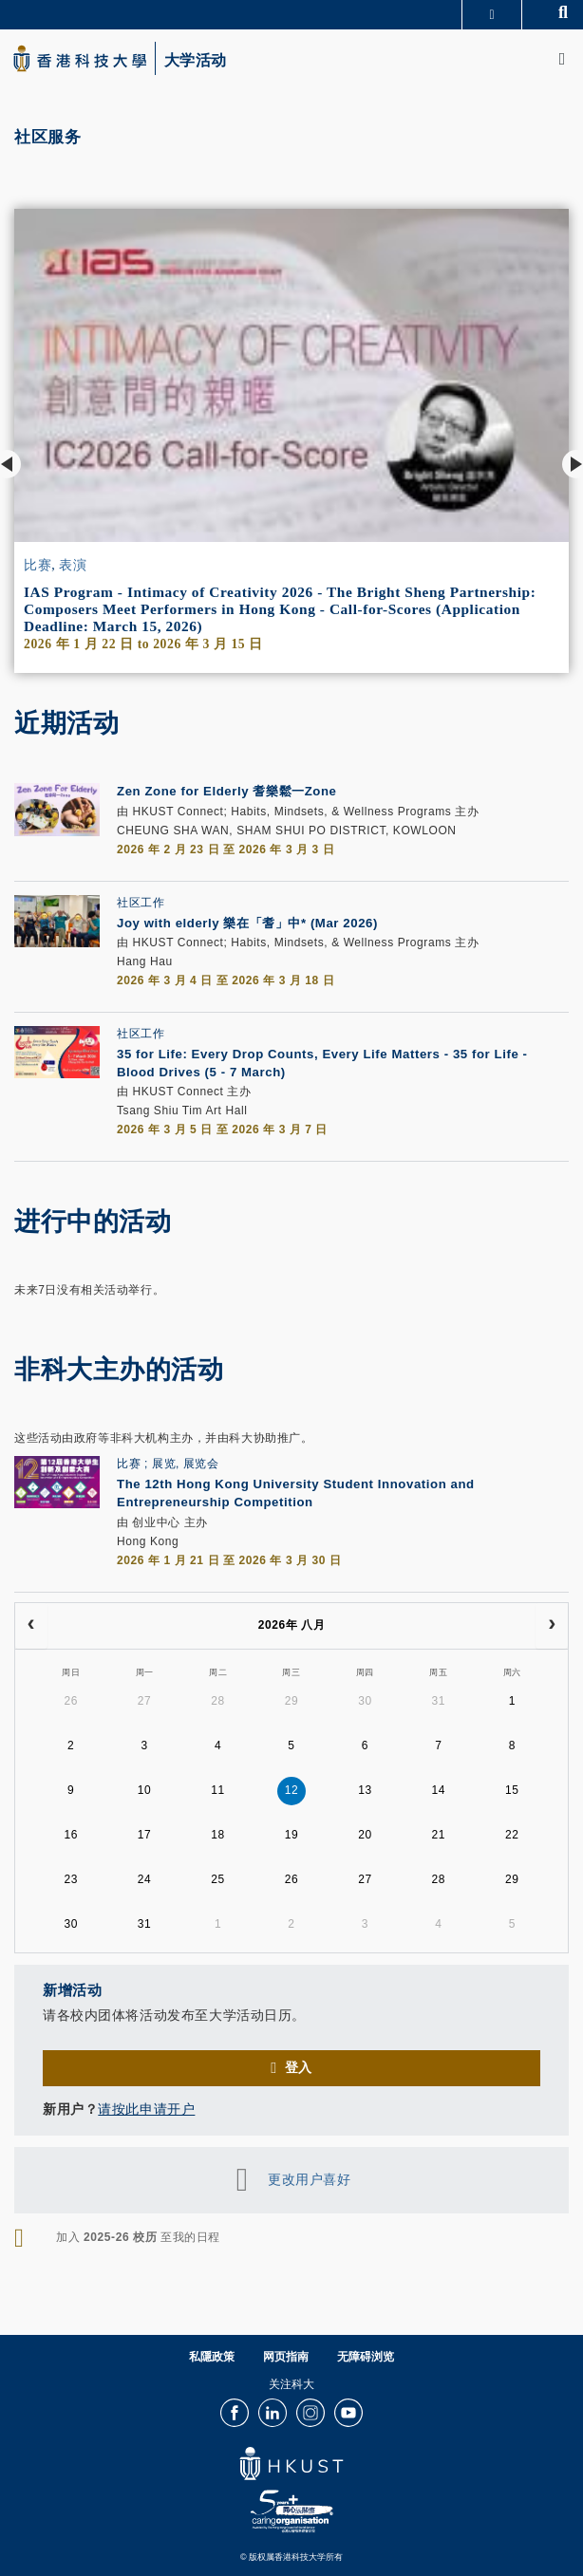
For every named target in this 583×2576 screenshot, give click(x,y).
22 (512, 1834)
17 (145, 1834)
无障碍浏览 (365, 2356)
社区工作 (140, 902)
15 (512, 1790)
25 (218, 1879)
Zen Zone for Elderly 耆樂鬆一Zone (226, 791)
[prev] (31, 1626)
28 (218, 1701)
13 (365, 1790)
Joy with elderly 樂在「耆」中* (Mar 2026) (247, 923)
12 (292, 1790)
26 (71, 1701)
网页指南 (286, 2356)
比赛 (37, 565)
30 (365, 1701)
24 (145, 1879)
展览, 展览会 (185, 1463)
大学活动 (195, 60)
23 (71, 1879)
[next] (552, 1626)
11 (218, 1790)
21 (439, 1834)
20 (365, 1834)
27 (145, 1701)
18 (218, 1834)
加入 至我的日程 (138, 2237)
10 (145, 1790)
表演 (72, 565)
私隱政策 (212, 2356)
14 (439, 1790)
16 (71, 1834)
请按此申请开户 (146, 2109)
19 (292, 1834)
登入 (298, 2068)
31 (439, 1701)
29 (292, 1701)
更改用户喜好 (309, 2179)
